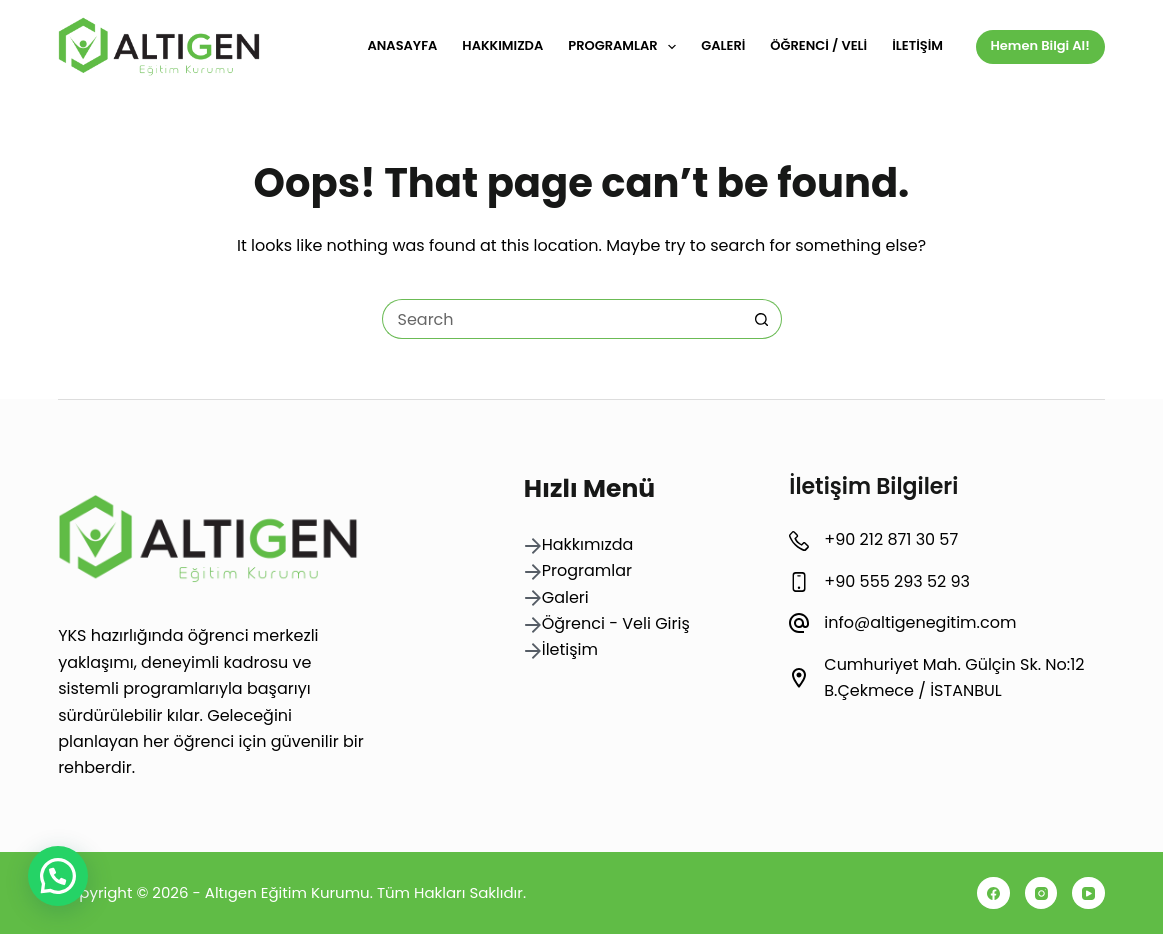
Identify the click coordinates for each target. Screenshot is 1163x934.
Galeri (723, 45)
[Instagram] (1041, 893)
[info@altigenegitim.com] (799, 623)
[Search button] (762, 319)
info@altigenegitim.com (920, 622)
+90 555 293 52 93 (897, 581)
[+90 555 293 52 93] (799, 582)
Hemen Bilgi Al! (1040, 45)
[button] (58, 876)
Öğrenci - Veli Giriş (616, 623)
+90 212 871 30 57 (891, 539)
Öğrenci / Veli (818, 45)
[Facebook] (993, 893)
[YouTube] (1088, 893)
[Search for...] (562, 319)
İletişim (917, 45)
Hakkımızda (502, 45)
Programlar (626, 47)
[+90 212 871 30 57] (799, 541)
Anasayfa (402, 45)
